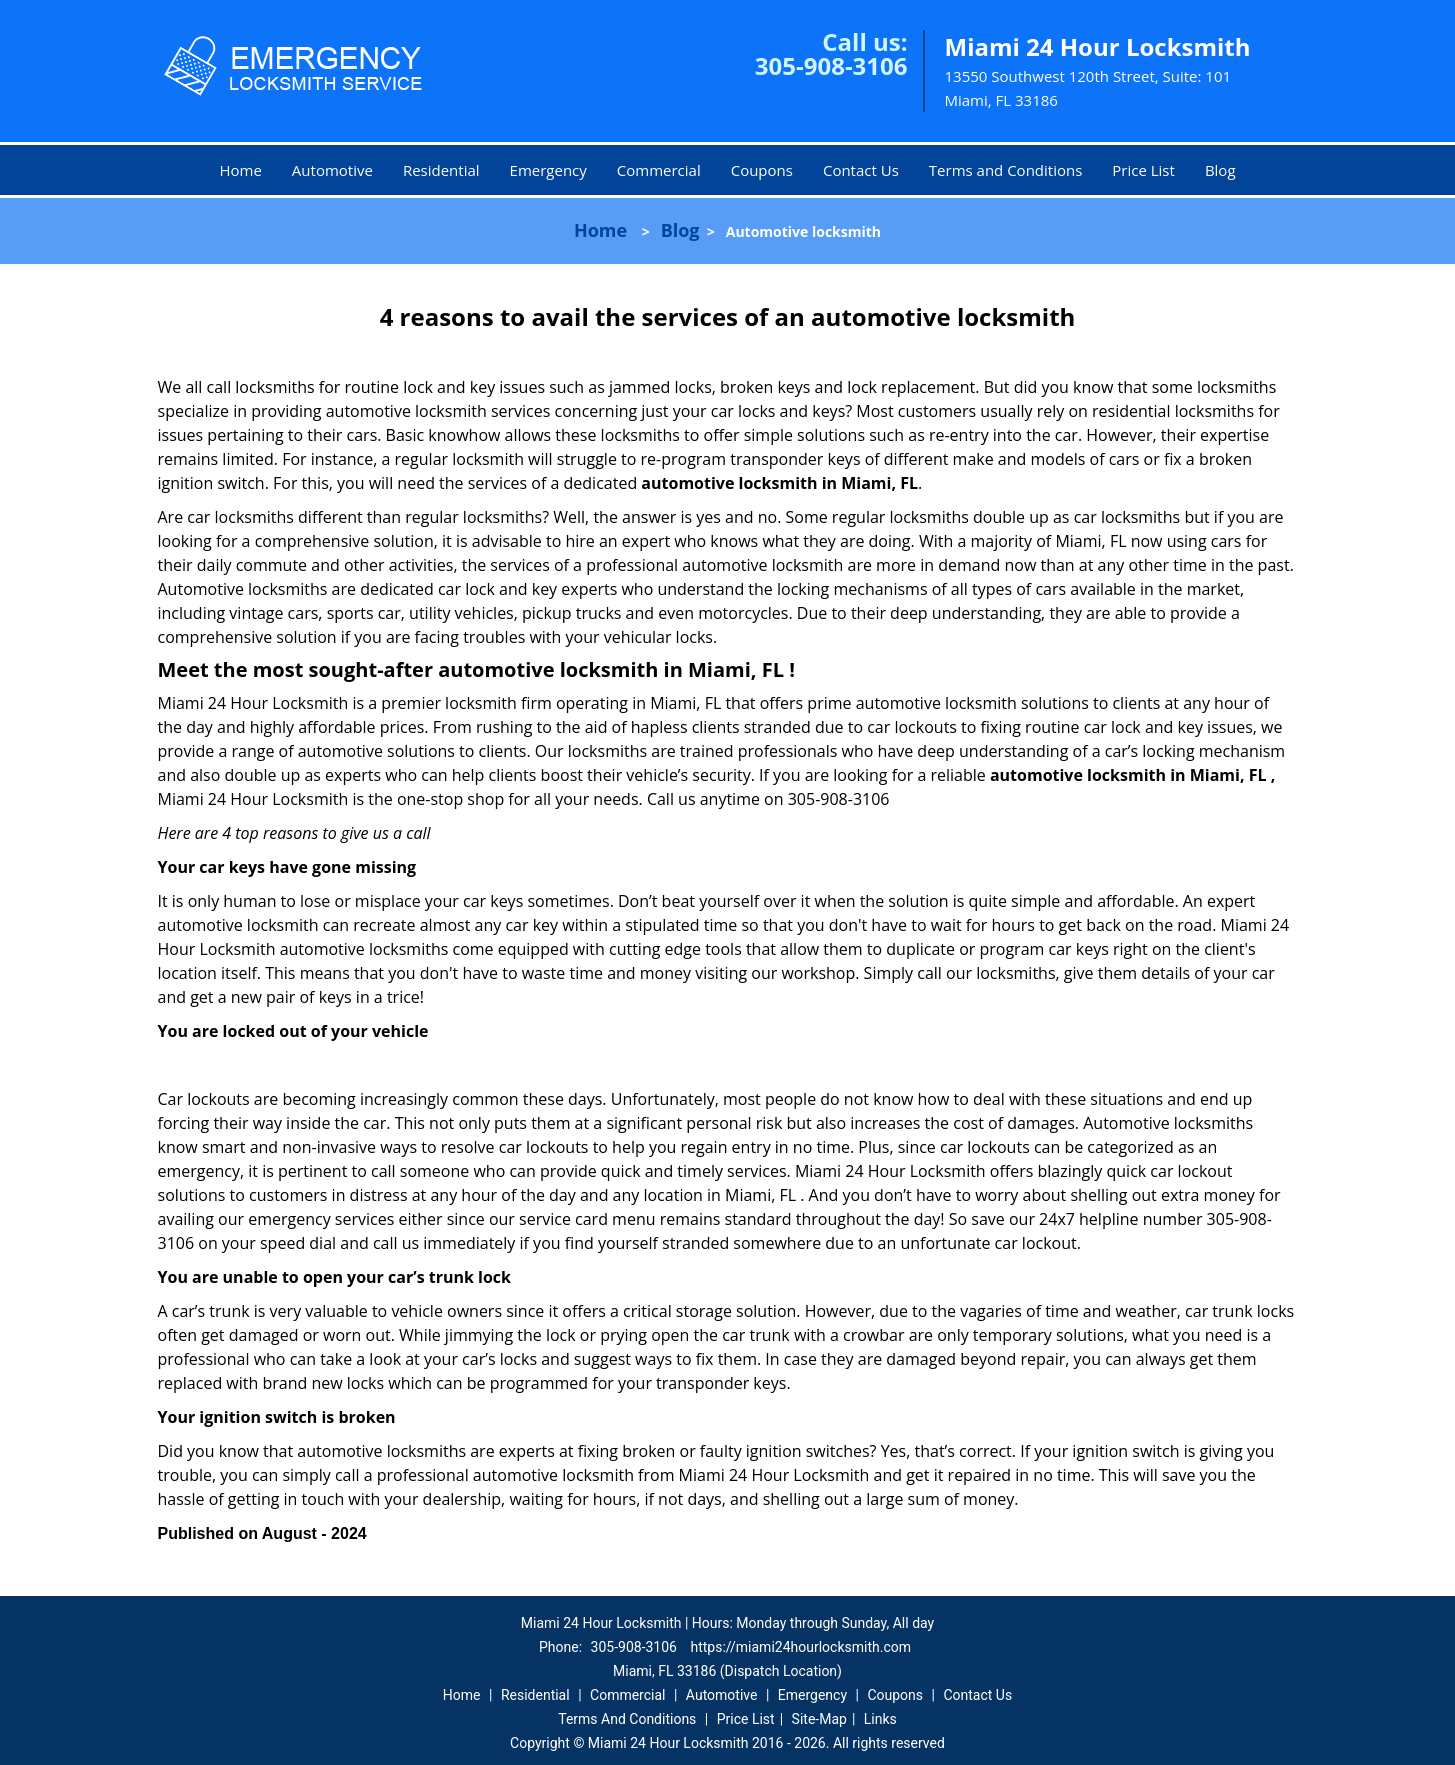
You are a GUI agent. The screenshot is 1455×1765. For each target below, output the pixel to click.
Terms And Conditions (627, 1719)
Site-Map (819, 1719)
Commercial (659, 170)
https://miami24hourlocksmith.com (800, 1647)
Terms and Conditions (1006, 170)
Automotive (332, 170)
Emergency (548, 170)
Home (240, 170)
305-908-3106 (831, 65)
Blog (1220, 170)
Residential (441, 170)
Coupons (762, 170)
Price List (1143, 170)
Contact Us (861, 170)
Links (880, 1719)
